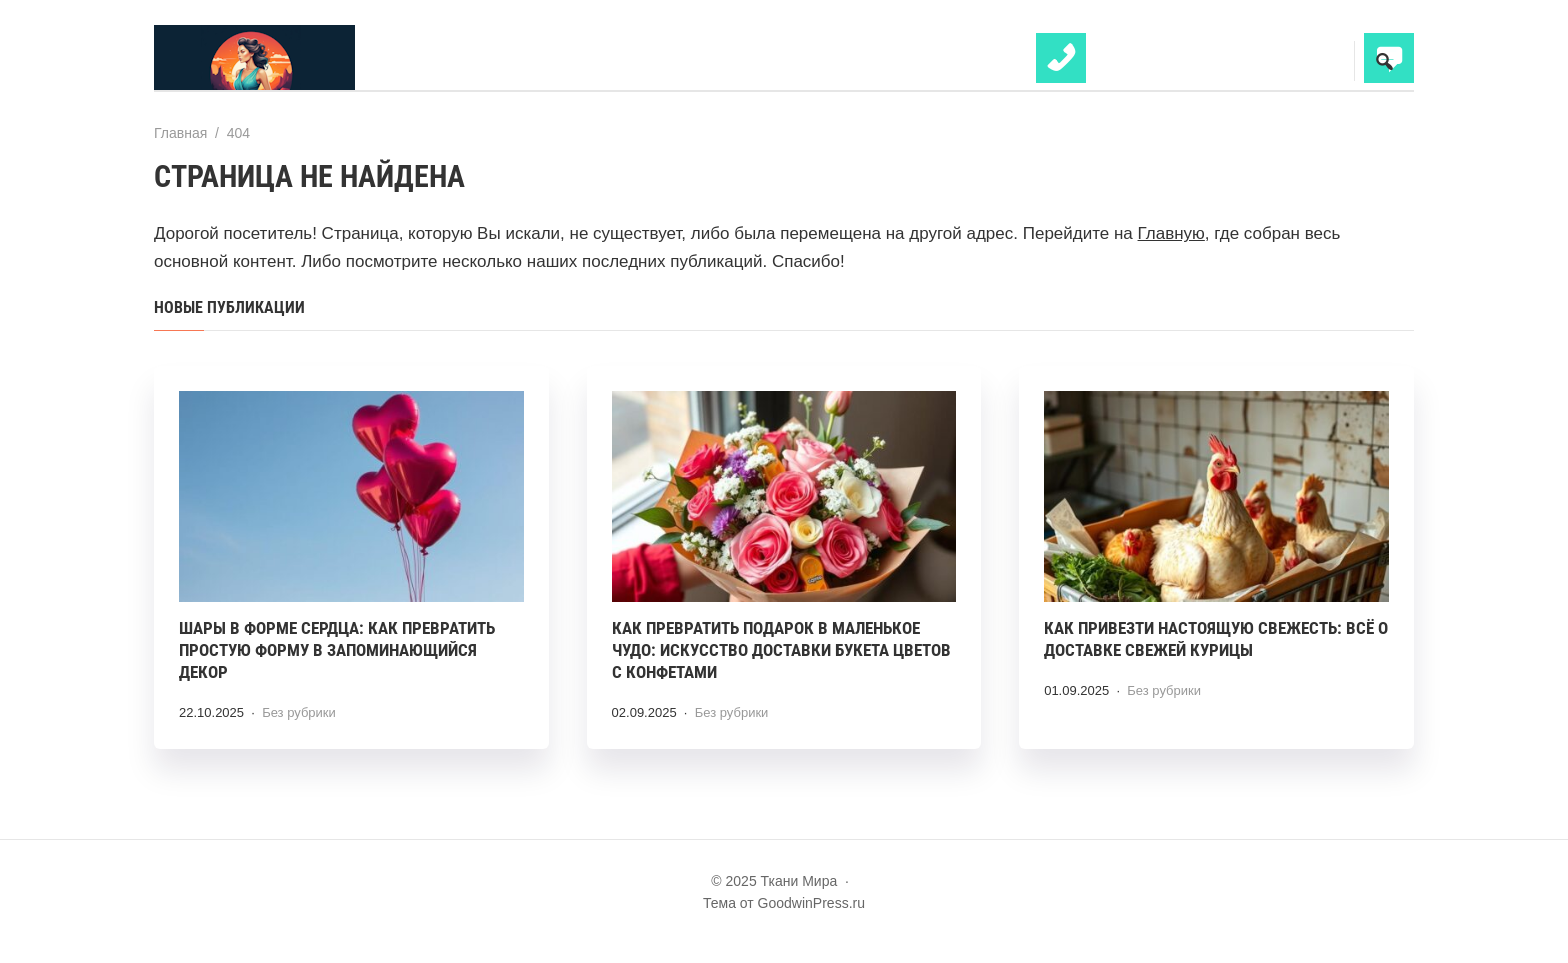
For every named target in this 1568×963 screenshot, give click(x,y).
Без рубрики (299, 712)
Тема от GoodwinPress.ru (784, 903)
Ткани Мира (304, 57)
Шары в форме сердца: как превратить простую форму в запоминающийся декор (337, 650)
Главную (1171, 233)
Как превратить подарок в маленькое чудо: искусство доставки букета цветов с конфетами (781, 650)
